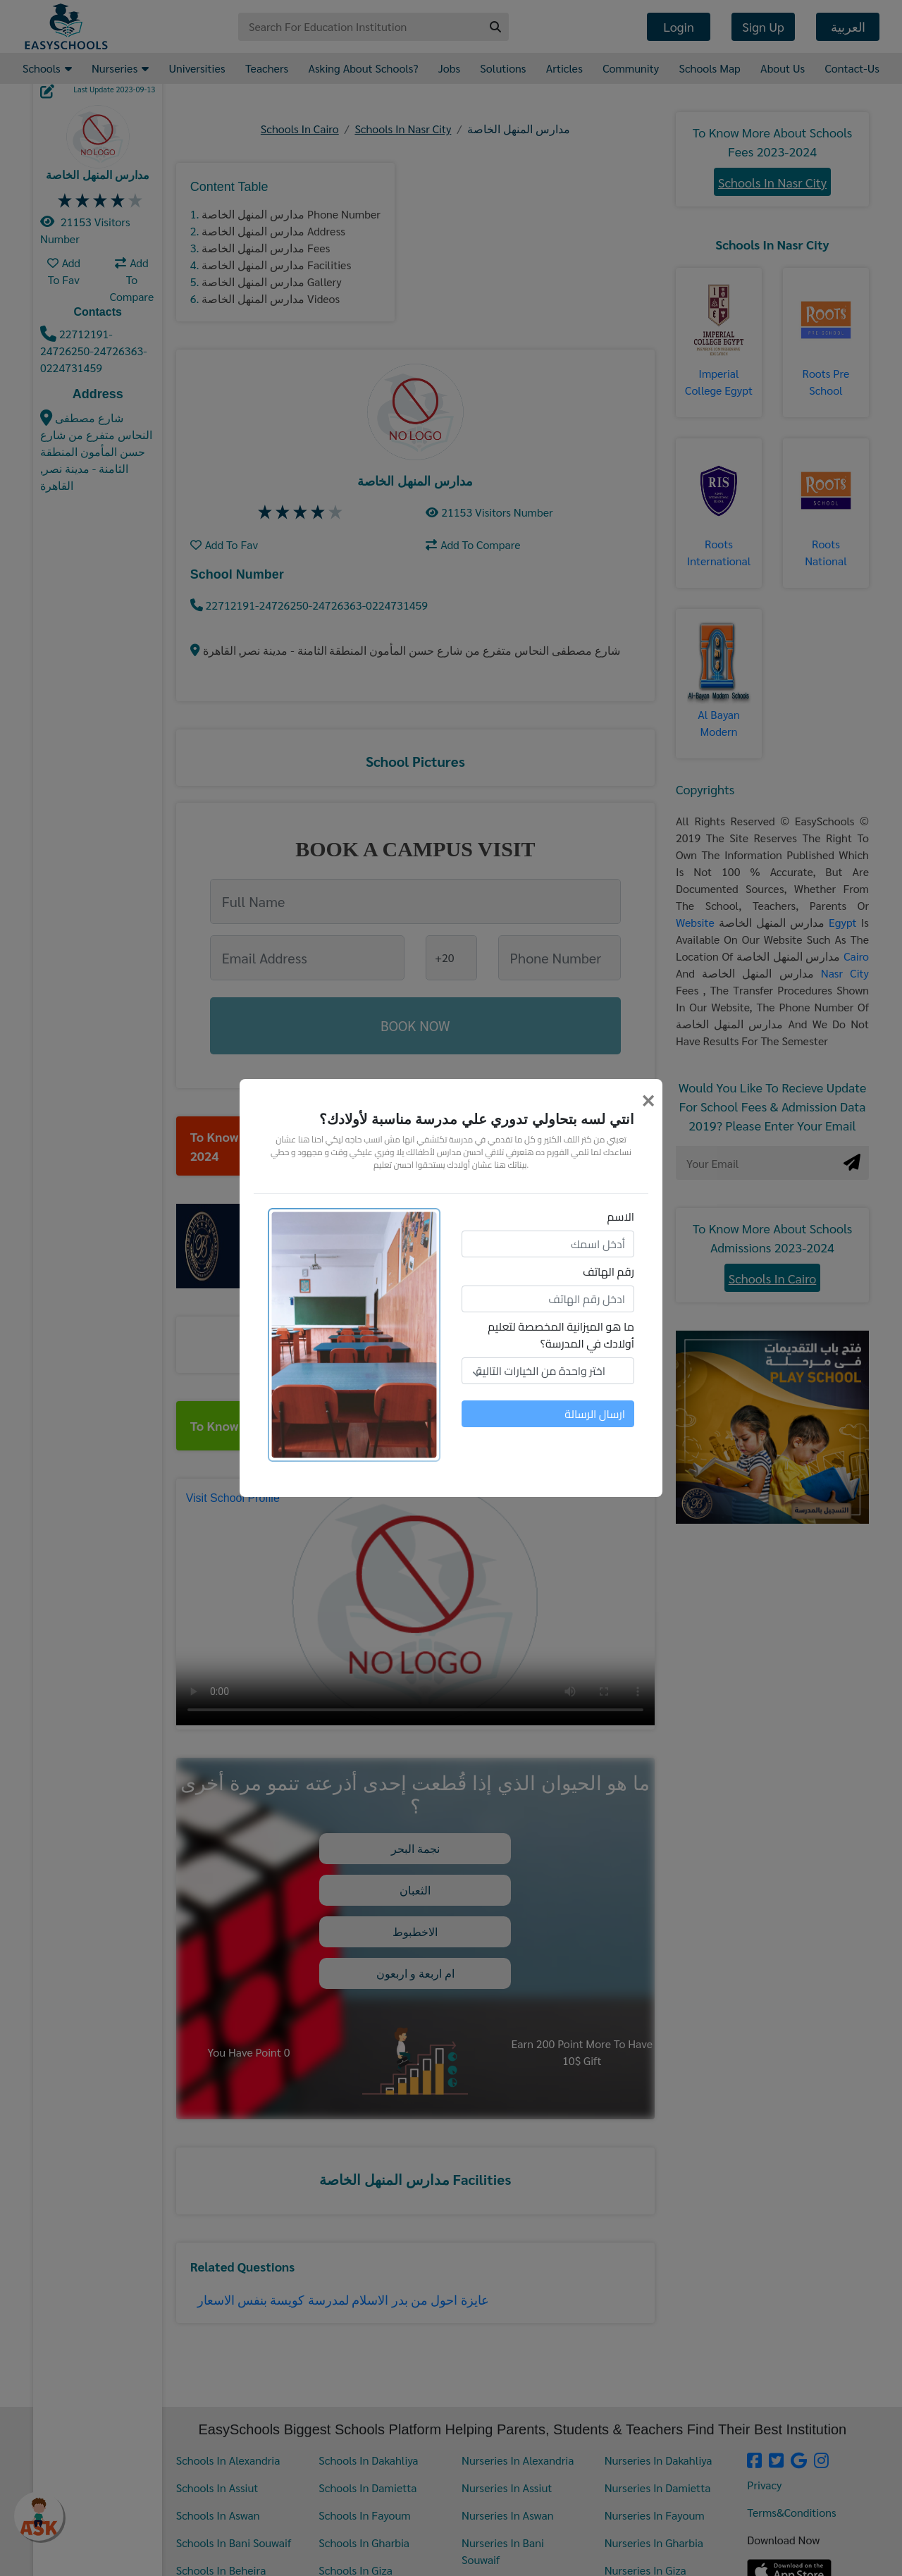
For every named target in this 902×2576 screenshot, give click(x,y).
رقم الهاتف (608, 1271)
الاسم (620, 1216)
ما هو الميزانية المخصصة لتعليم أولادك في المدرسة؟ (561, 1335)
